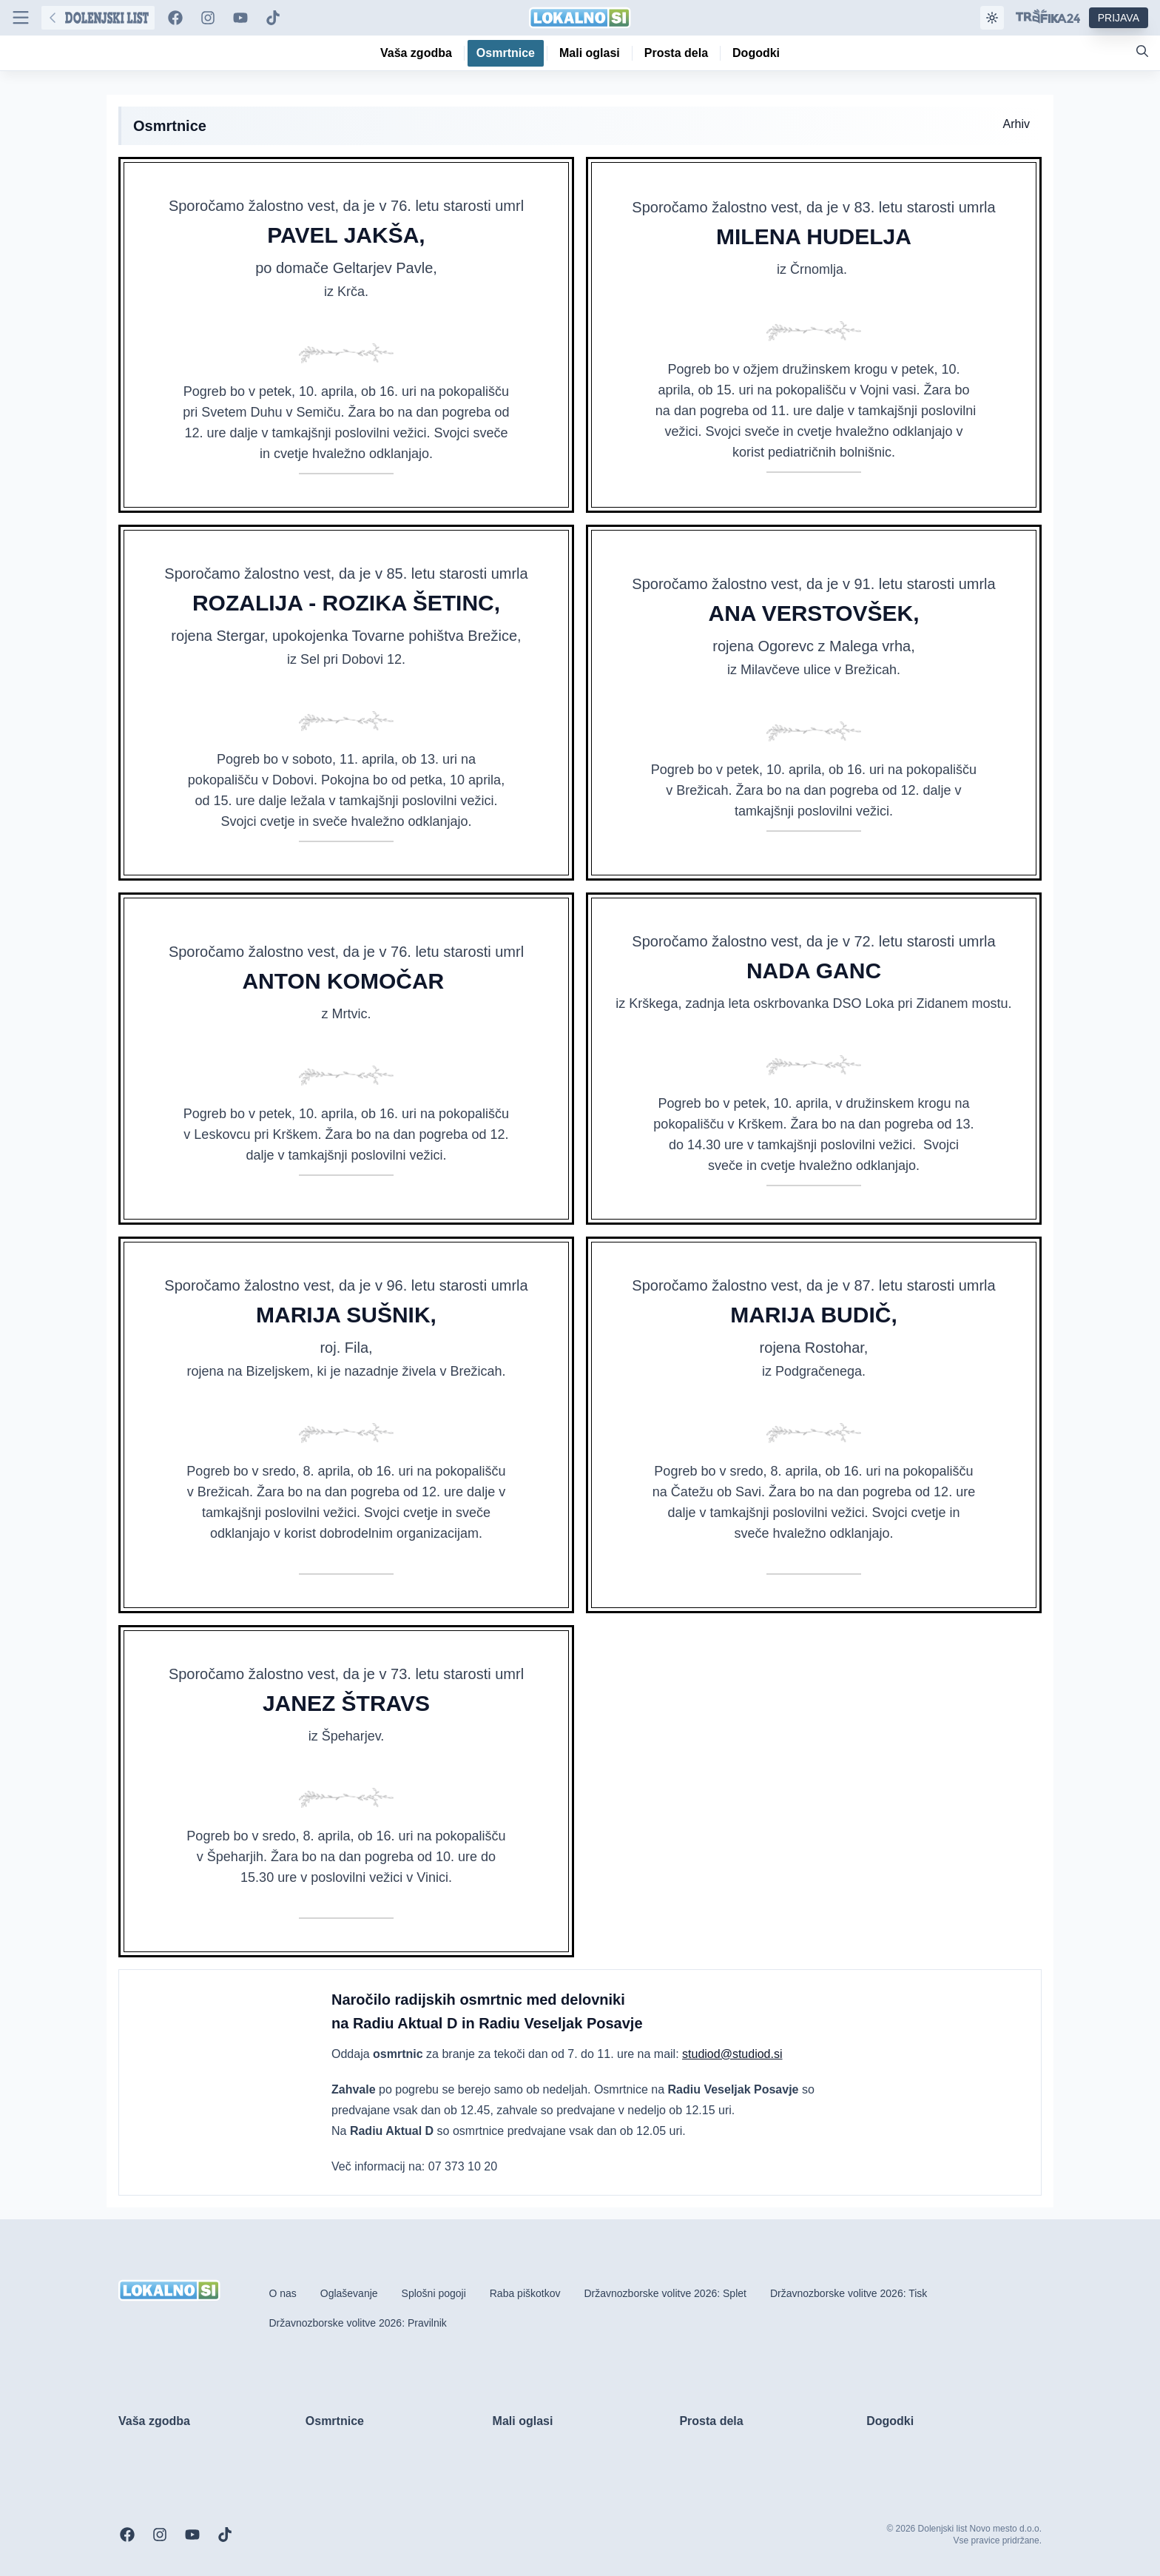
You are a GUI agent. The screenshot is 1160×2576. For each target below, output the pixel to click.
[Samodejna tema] (992, 18)
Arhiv (1016, 124)
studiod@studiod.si (732, 2054)
